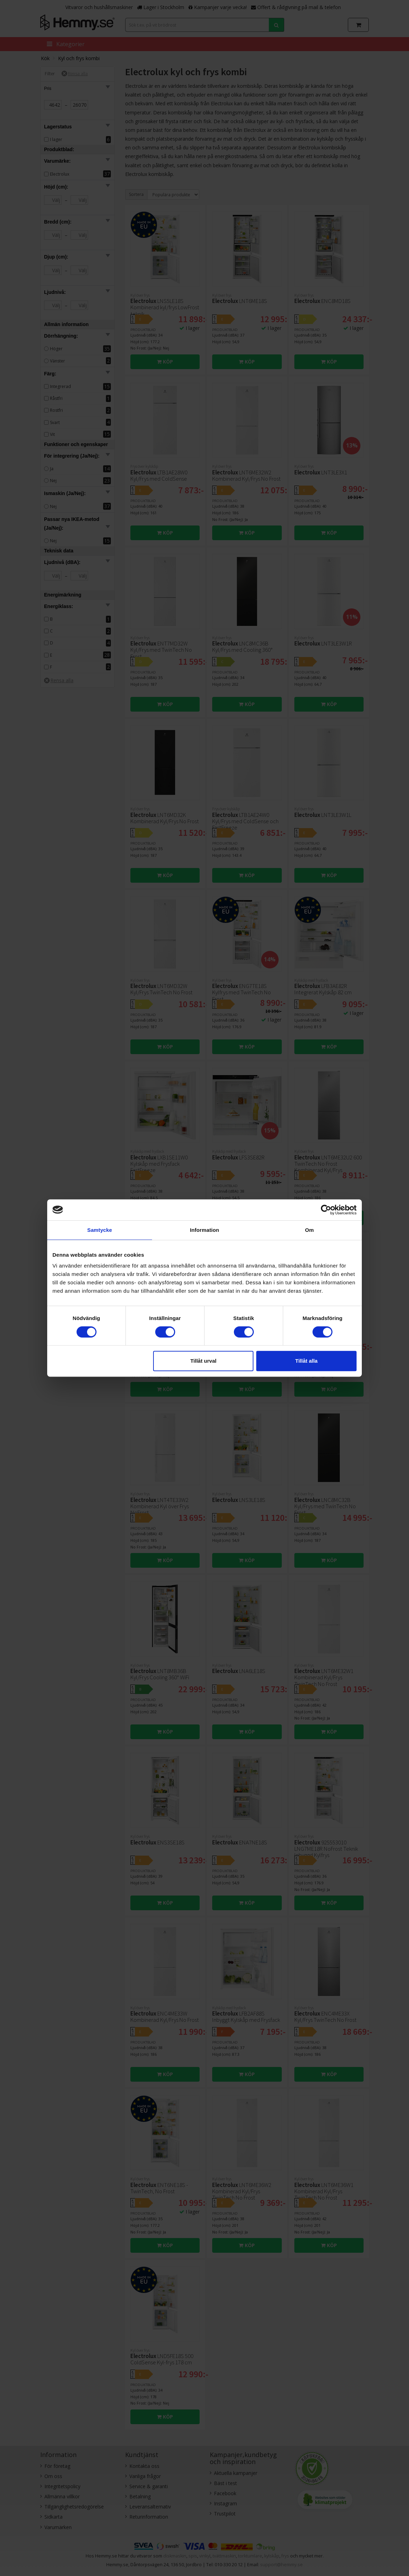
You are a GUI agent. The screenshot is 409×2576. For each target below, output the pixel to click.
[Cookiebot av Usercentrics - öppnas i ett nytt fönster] (326, 1210)
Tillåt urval (203, 1361)
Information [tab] (204, 1230)
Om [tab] (309, 1230)
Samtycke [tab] (99, 1230)
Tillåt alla (306, 1361)
